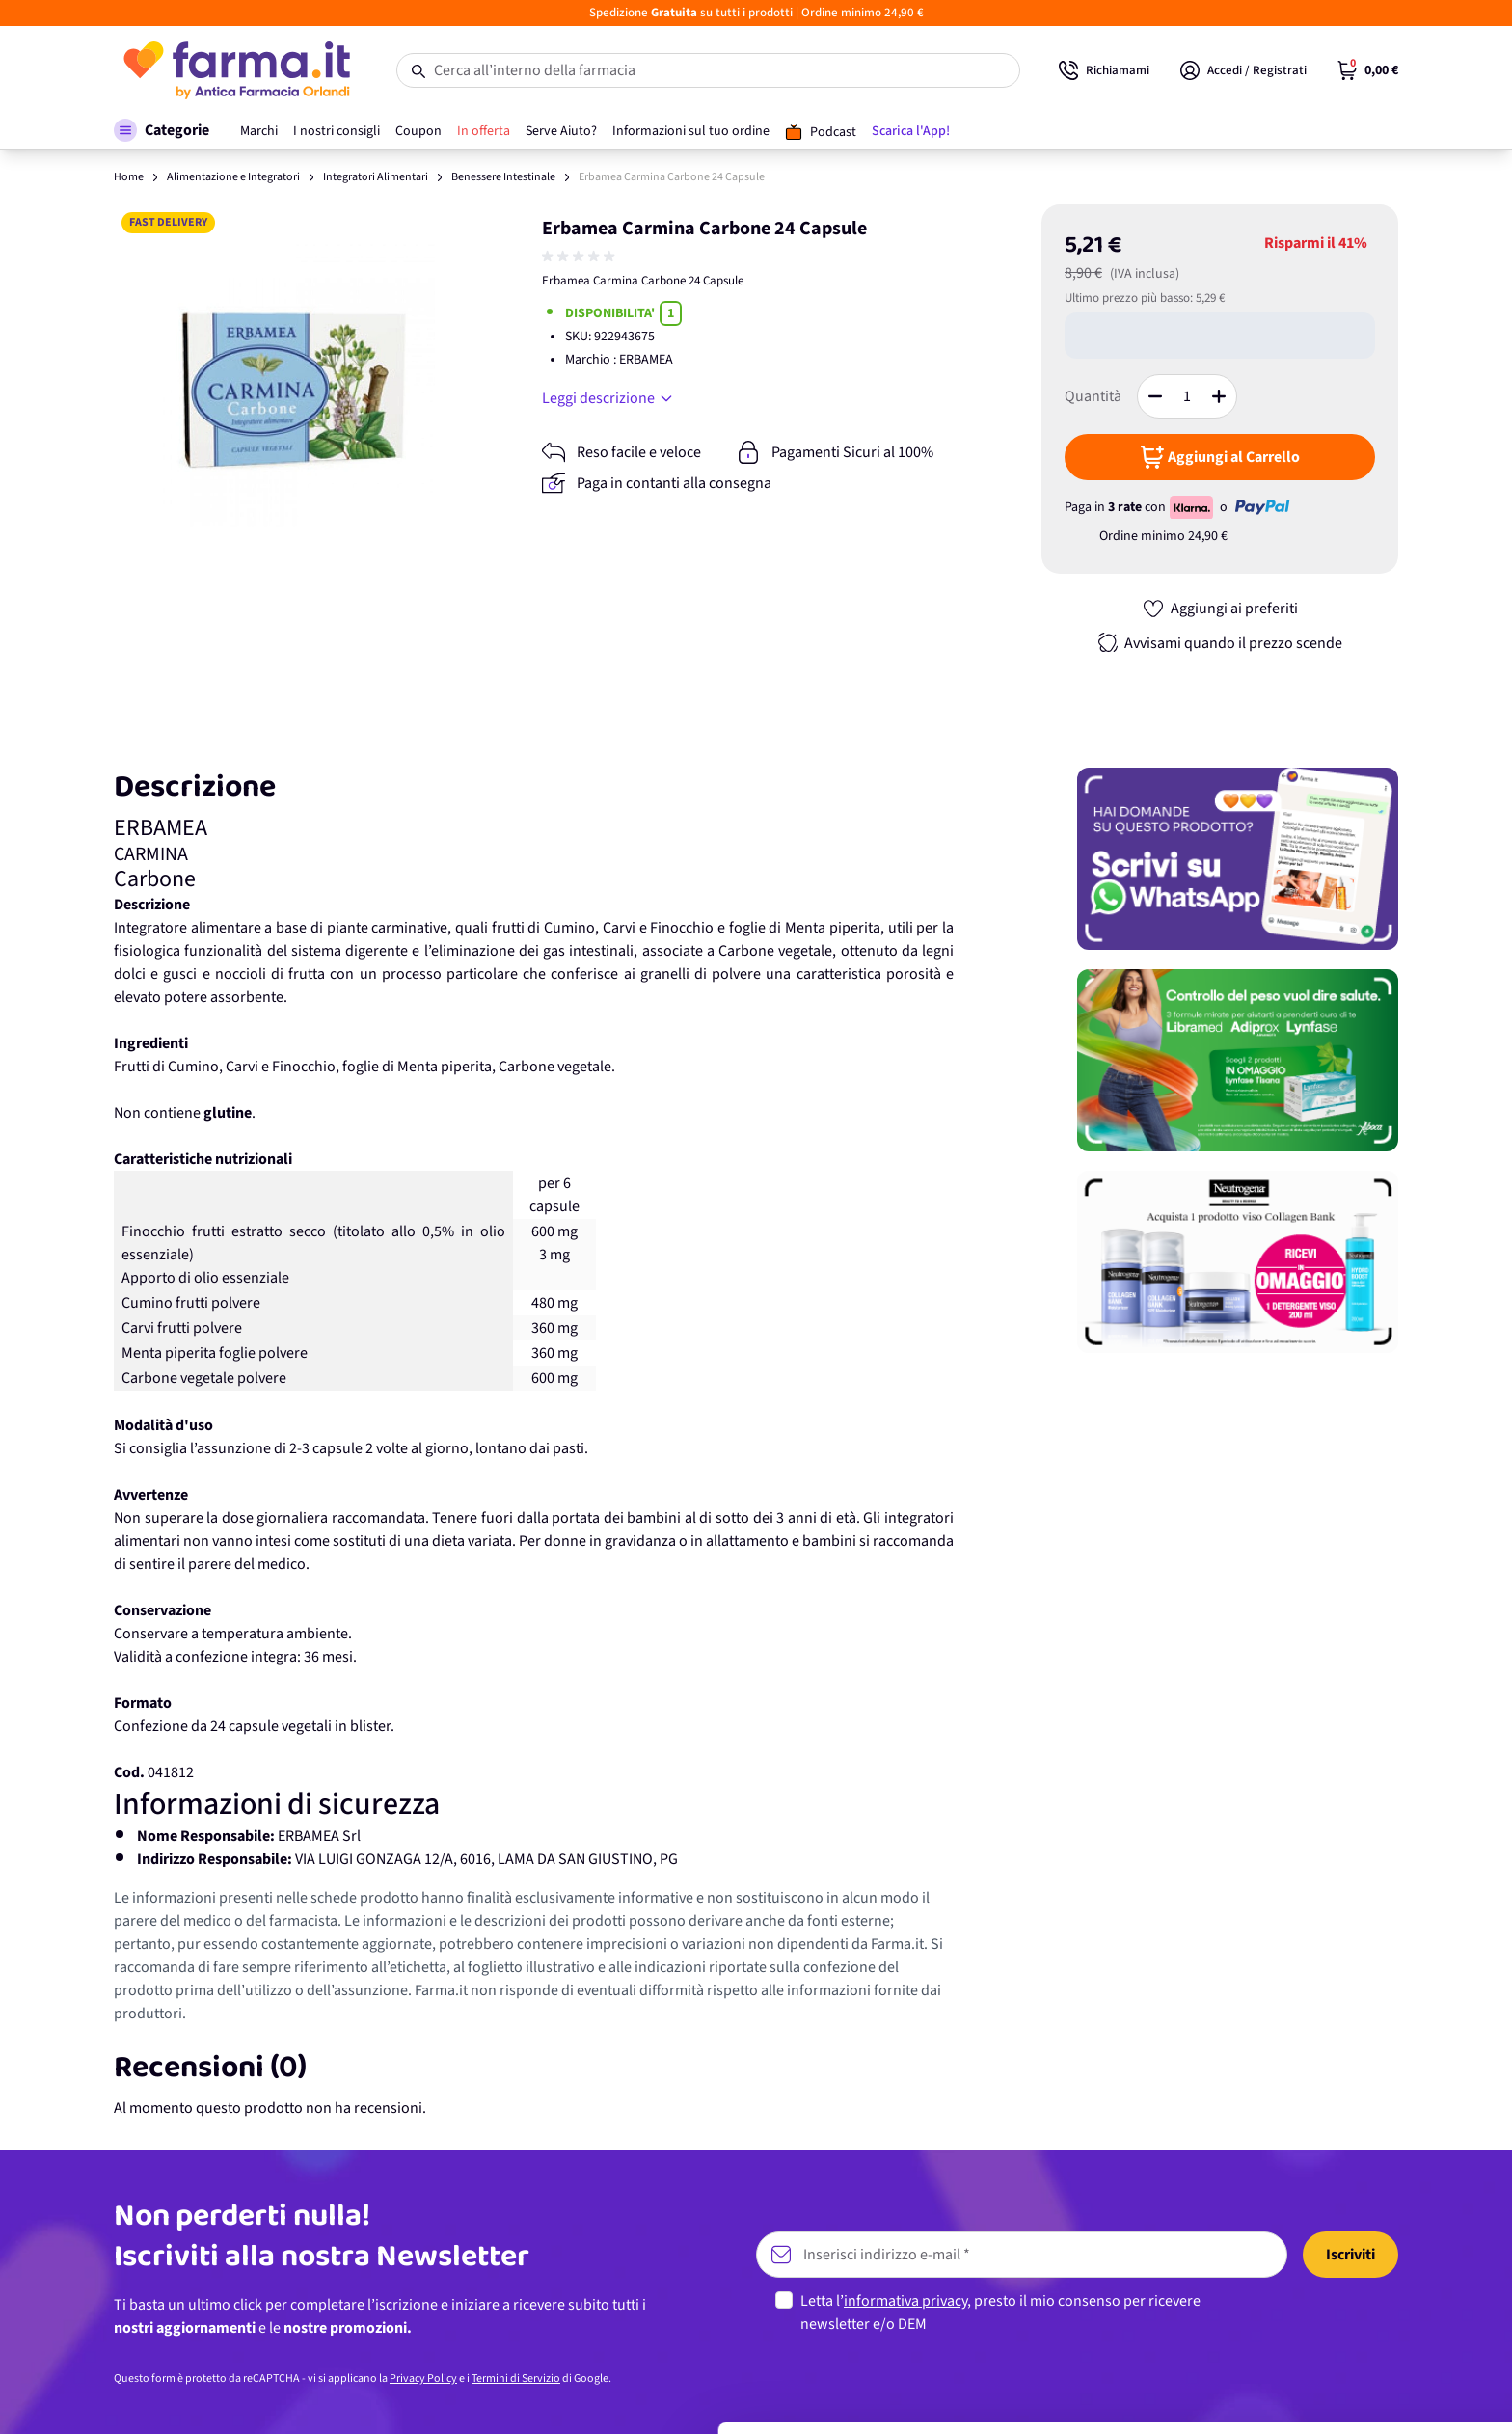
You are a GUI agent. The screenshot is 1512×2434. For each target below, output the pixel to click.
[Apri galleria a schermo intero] (293, 384)
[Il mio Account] (1243, 70)
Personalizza (1351, 2317)
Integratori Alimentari (375, 177)
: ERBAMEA (643, 359)
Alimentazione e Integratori (233, 177)
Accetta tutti (1351, 2254)
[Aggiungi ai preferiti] (1220, 608)
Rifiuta (1351, 2380)
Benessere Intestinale (503, 177)
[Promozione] (1237, 859)
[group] (580, 256)
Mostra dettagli (305, 2396)
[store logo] (236, 70)
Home (129, 177)
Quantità (1093, 396)
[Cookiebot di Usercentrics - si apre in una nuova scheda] (124, 2396)
